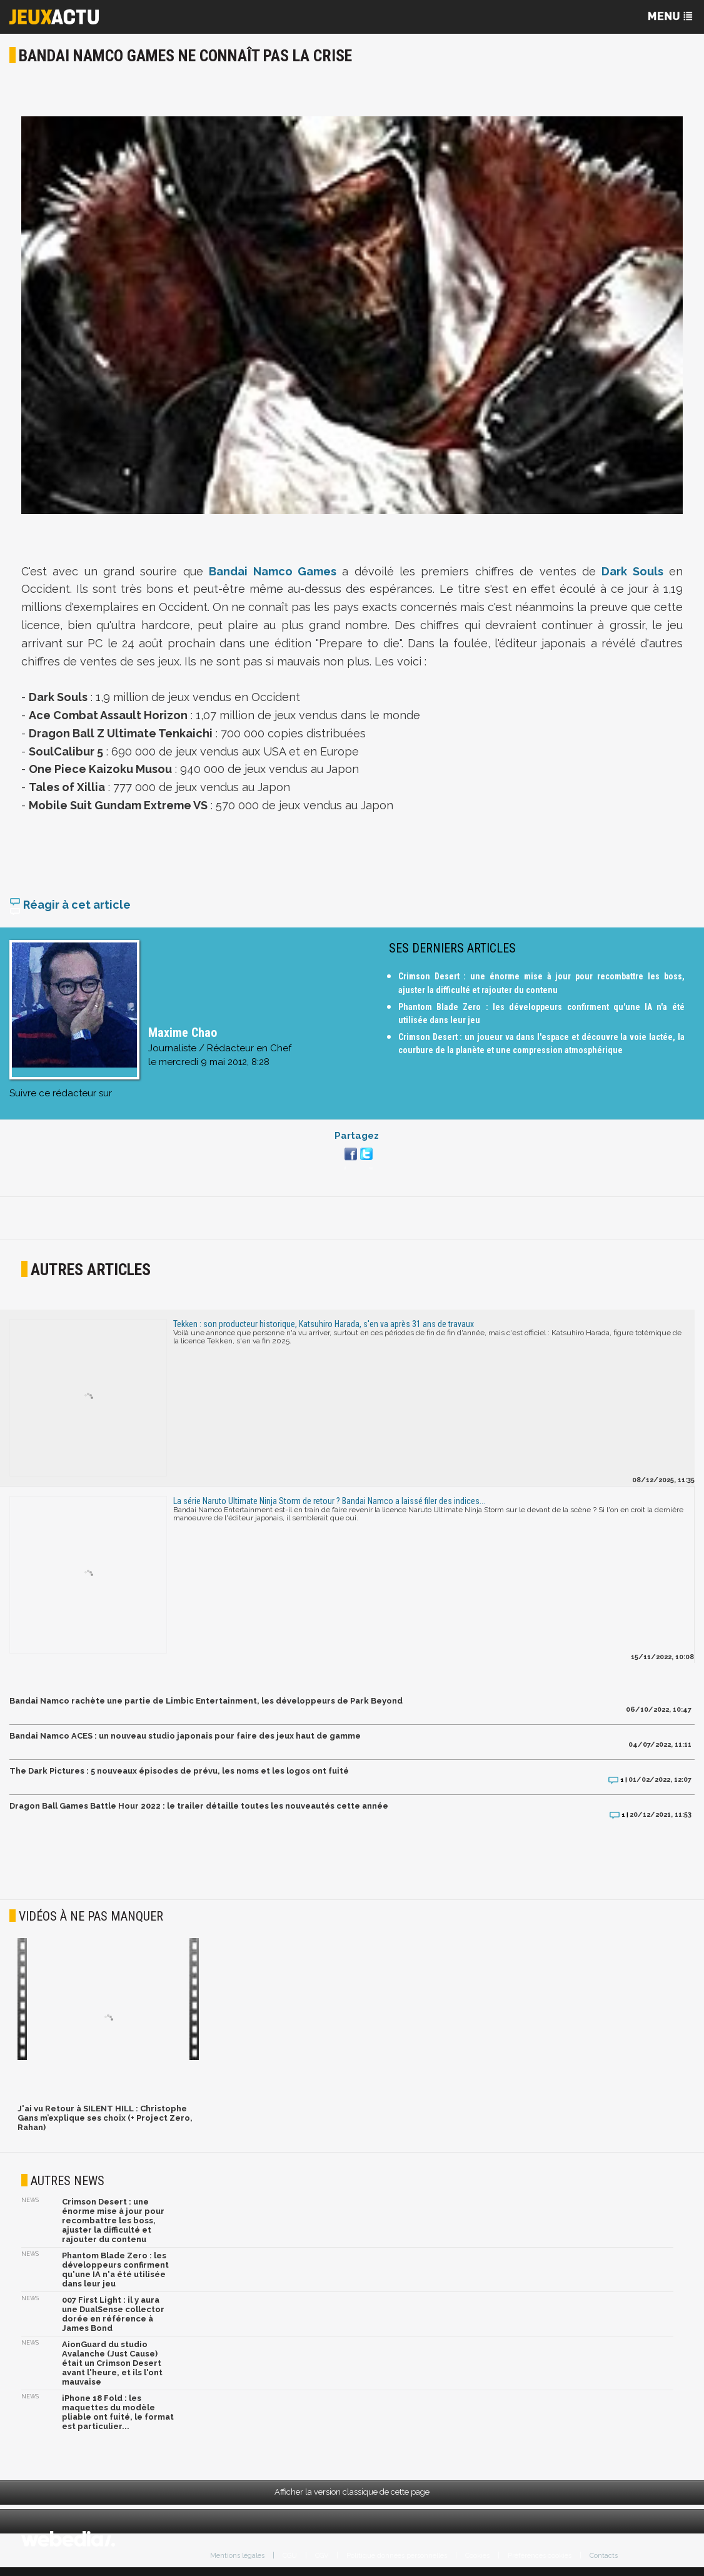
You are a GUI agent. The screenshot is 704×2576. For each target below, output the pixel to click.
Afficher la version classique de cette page (352, 2492)
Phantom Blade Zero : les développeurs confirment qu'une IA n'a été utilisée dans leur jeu (115, 2269)
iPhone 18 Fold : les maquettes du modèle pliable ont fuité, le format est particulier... (118, 2412)
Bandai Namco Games (272, 571)
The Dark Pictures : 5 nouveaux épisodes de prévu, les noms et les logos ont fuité (179, 1770)
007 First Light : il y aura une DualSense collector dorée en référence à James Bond (113, 2314)
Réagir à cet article (70, 904)
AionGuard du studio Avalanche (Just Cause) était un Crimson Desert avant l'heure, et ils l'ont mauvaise (112, 2363)
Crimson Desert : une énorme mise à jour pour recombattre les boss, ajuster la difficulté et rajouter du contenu (113, 2220)
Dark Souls (632, 571)
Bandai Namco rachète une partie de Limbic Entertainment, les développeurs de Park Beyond (206, 1700)
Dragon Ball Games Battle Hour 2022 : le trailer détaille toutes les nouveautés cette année (198, 1806)
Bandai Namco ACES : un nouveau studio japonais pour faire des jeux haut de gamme (185, 1735)
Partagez (356, 1135)
